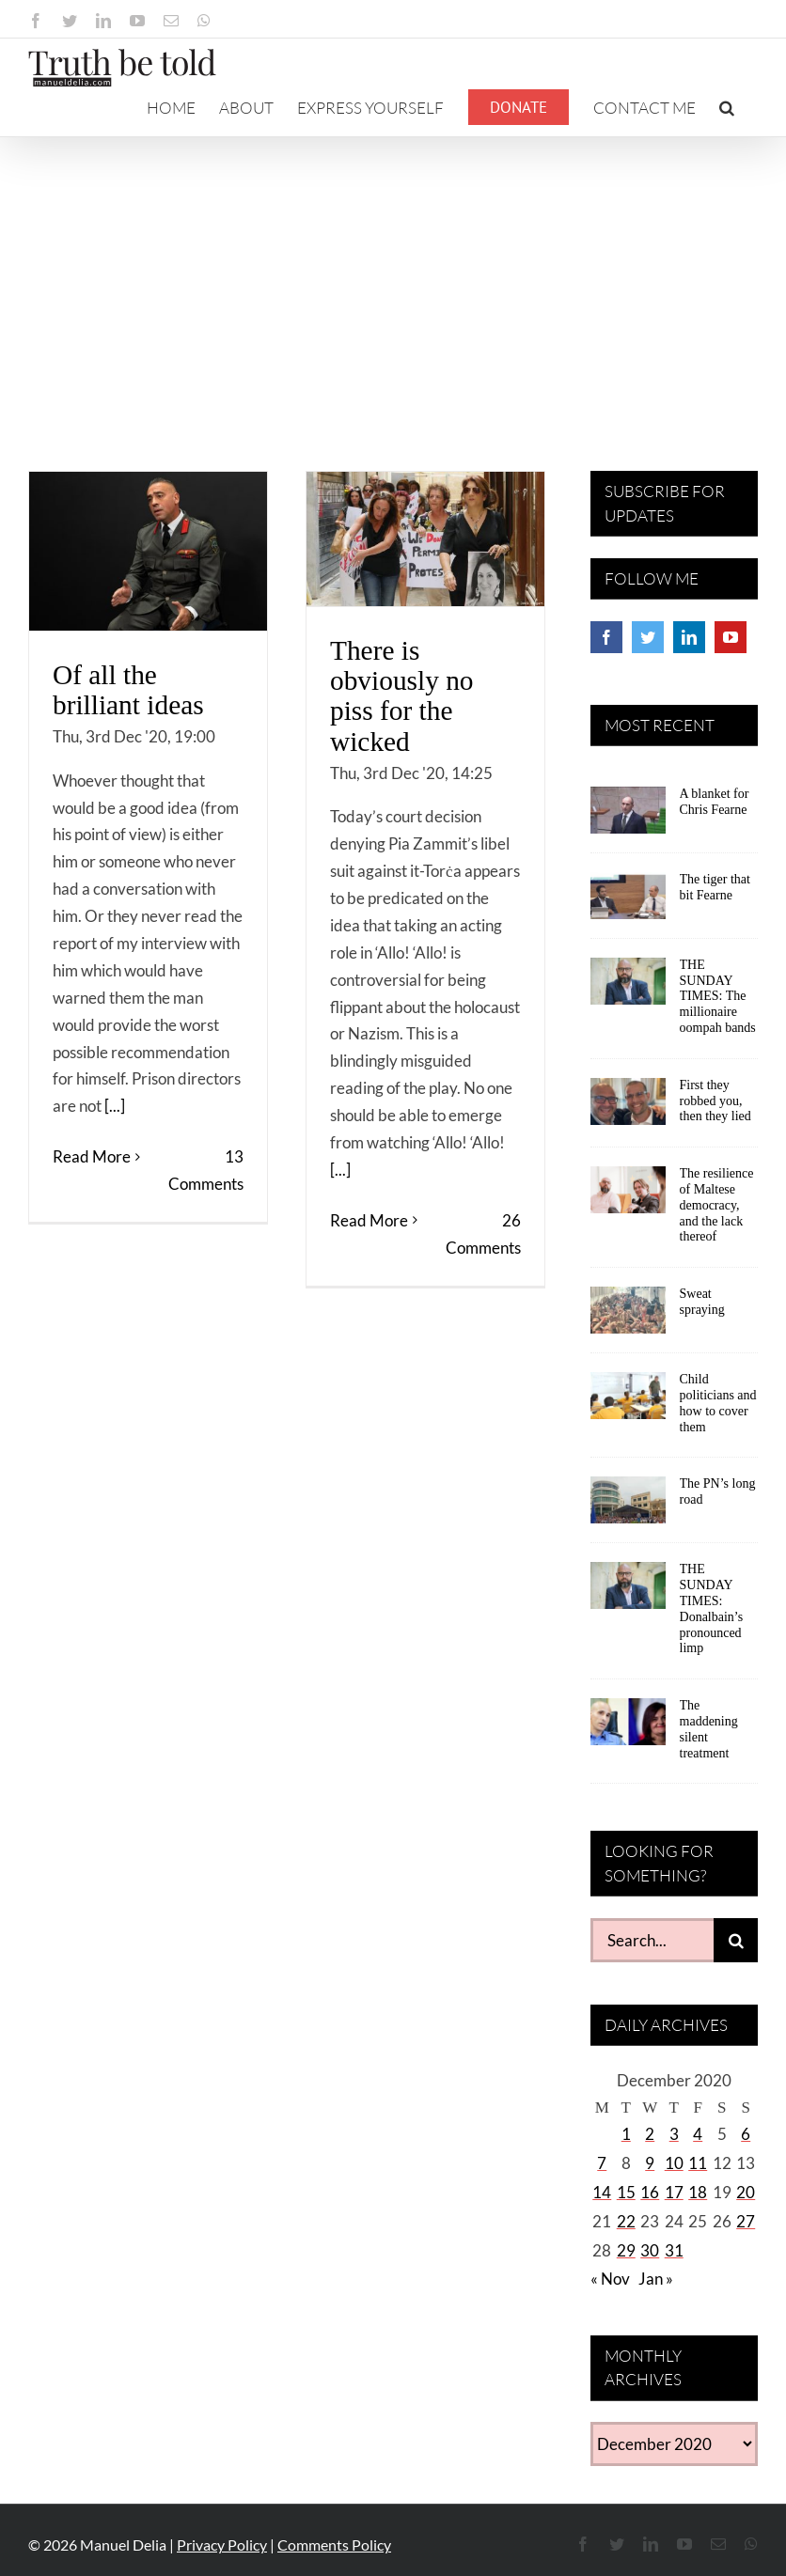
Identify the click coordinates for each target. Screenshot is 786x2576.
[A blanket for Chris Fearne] (628, 817)
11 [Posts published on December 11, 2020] (697, 2163)
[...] (114, 1106)
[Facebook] (606, 637)
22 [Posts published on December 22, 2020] (626, 2221)
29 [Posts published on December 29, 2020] (626, 2250)
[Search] (736, 1940)
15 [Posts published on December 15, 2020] (626, 2192)
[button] (726, 107)
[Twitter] (648, 637)
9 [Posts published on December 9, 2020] (649, 2163)
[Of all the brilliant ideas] (148, 551)
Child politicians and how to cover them (718, 1402)
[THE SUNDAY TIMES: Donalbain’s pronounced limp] (628, 1592)
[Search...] (652, 1940)
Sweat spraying (702, 1302)
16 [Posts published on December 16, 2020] (649, 2192)
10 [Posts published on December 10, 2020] (674, 2163)
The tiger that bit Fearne (715, 887)
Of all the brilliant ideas (128, 690)
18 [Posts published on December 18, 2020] (697, 2192)
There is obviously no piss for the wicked (402, 696)
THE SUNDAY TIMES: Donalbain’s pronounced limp (712, 1608)
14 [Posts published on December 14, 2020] (601, 2192)
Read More (92, 1193)
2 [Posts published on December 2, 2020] (649, 2134)
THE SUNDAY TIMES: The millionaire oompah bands (718, 996)
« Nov (610, 2278)
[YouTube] (731, 637)
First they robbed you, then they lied (715, 1101)
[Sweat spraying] (628, 1317)
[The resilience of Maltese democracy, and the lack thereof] (628, 1196)
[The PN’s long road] (628, 1506)
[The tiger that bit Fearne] (628, 902)
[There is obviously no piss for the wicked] (425, 539)
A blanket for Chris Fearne (714, 802)
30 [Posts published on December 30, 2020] (649, 2250)
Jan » (655, 2278)
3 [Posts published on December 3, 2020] (674, 2134)
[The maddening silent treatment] (628, 1728)
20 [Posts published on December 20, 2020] (745, 2192)
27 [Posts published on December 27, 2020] (745, 2221)
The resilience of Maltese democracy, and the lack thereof (717, 1204)
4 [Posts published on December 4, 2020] (697, 2134)
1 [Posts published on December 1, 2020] (626, 2134)
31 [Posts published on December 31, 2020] (674, 2250)
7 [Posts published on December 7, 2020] (601, 2163)
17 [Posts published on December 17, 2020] (674, 2192)
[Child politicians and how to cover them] (628, 1402)
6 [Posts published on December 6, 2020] (745, 2134)
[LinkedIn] (689, 637)
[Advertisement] (393, 278)
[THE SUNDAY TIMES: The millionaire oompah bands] (628, 988)
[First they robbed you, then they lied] (628, 1108)
